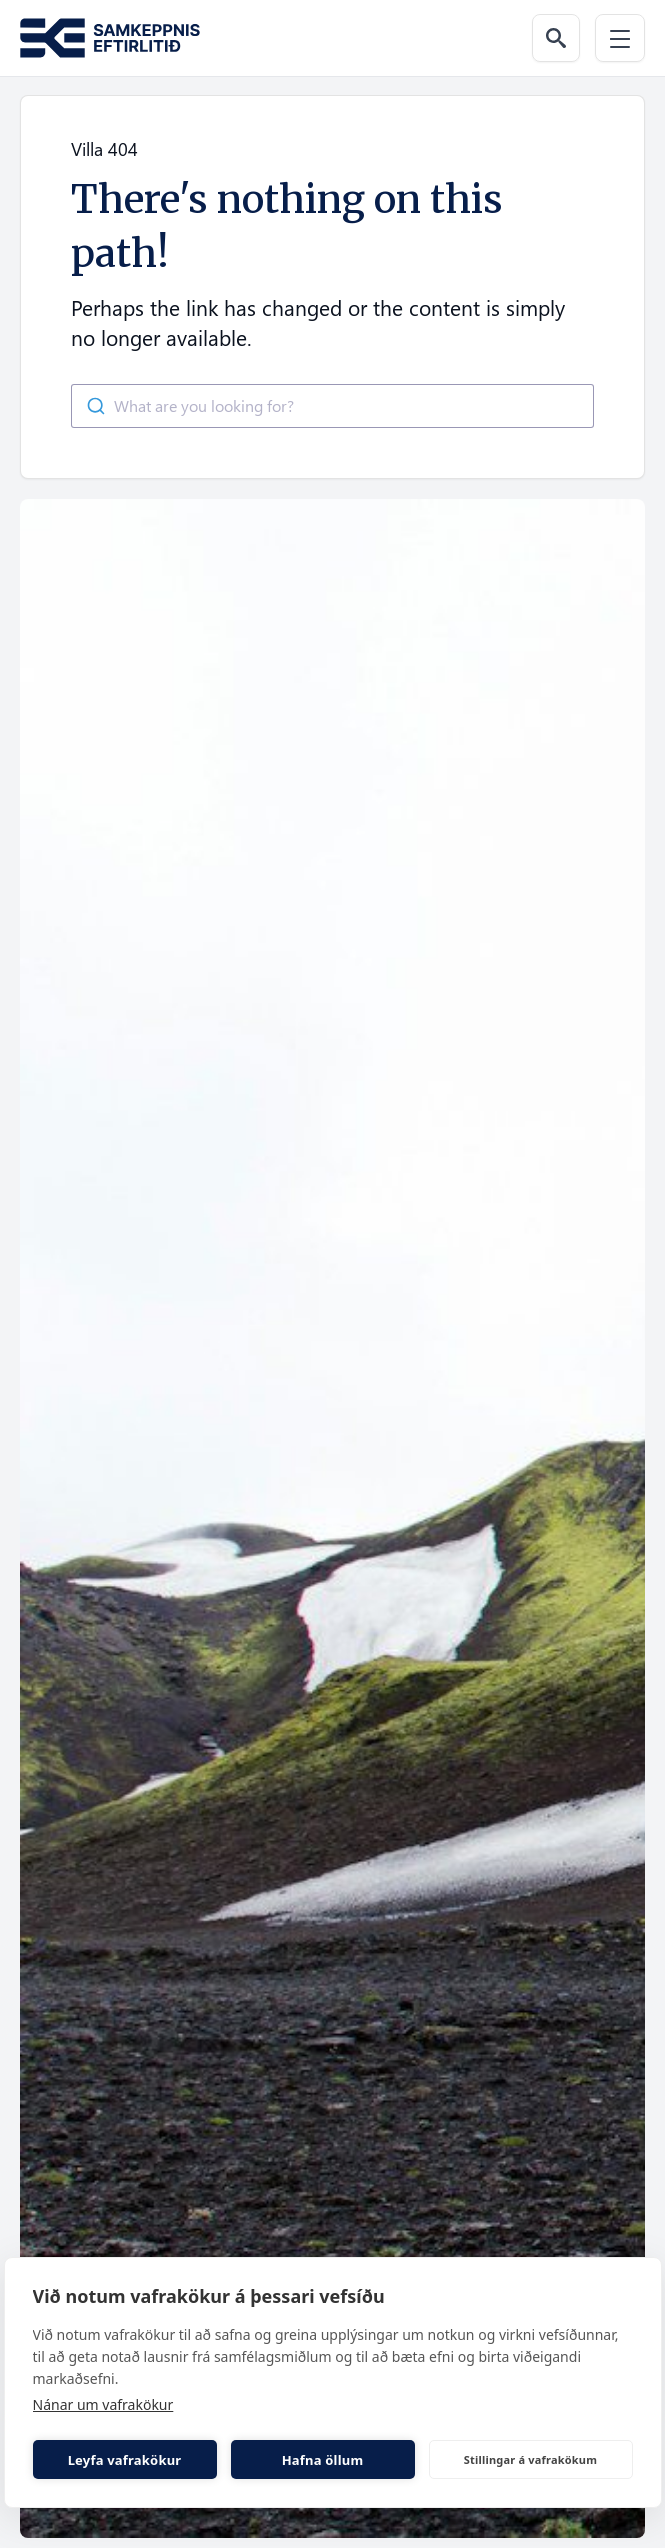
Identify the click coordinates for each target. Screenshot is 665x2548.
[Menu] (620, 38)
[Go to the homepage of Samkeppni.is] (110, 38)
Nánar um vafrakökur (103, 2404)
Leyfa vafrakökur (125, 2460)
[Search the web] (556, 38)
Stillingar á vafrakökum (530, 2459)
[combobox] (332, 406)
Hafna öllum (323, 2460)
